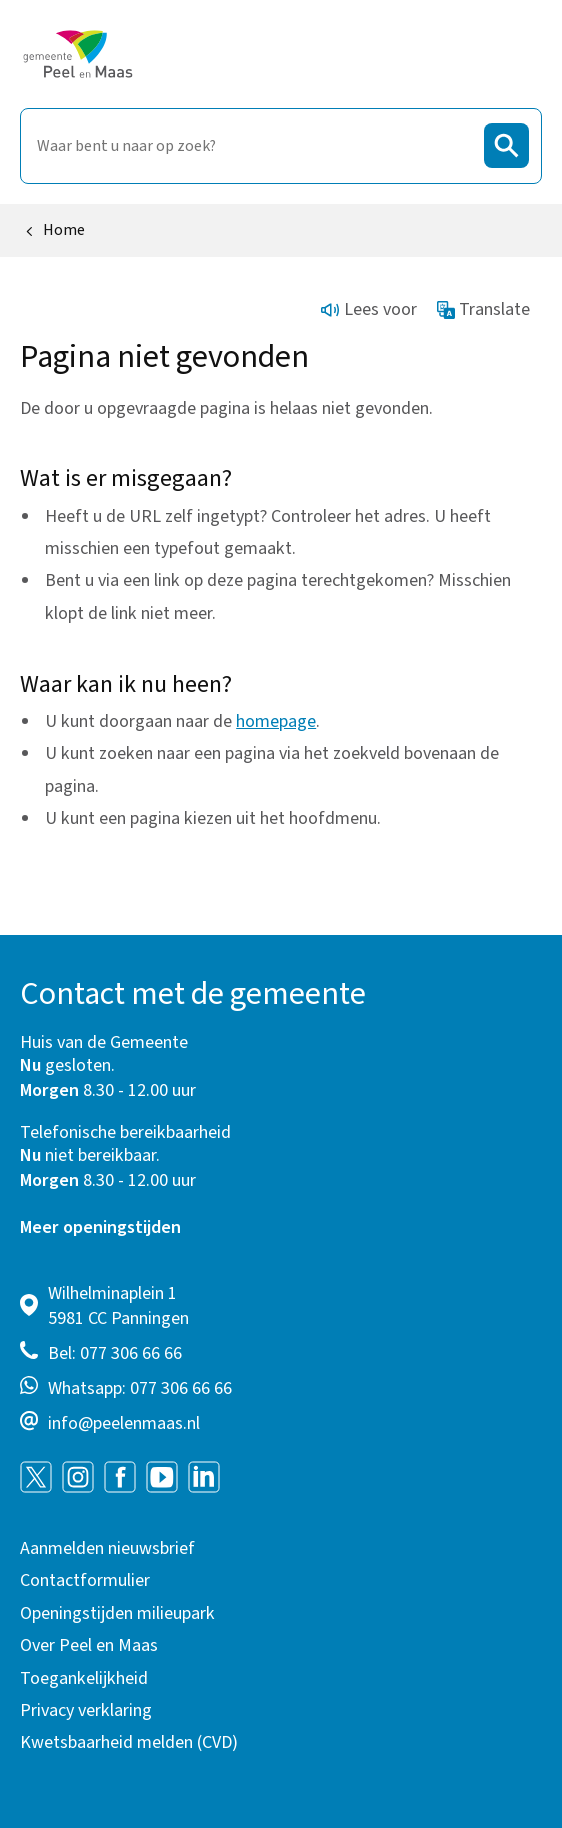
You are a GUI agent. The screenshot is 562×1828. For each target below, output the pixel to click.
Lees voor (369, 309)
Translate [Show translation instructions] (484, 309)
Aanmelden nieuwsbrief (107, 1548)
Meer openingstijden (100, 1227)
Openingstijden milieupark (117, 1613)
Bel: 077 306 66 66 (115, 1353)
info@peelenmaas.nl (124, 1423)
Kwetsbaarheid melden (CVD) (129, 1742)
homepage (276, 721)
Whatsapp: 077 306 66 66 (140, 1388)
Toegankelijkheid (84, 1678)
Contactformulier (85, 1580)
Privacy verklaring (86, 1710)
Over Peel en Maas (89, 1645)
